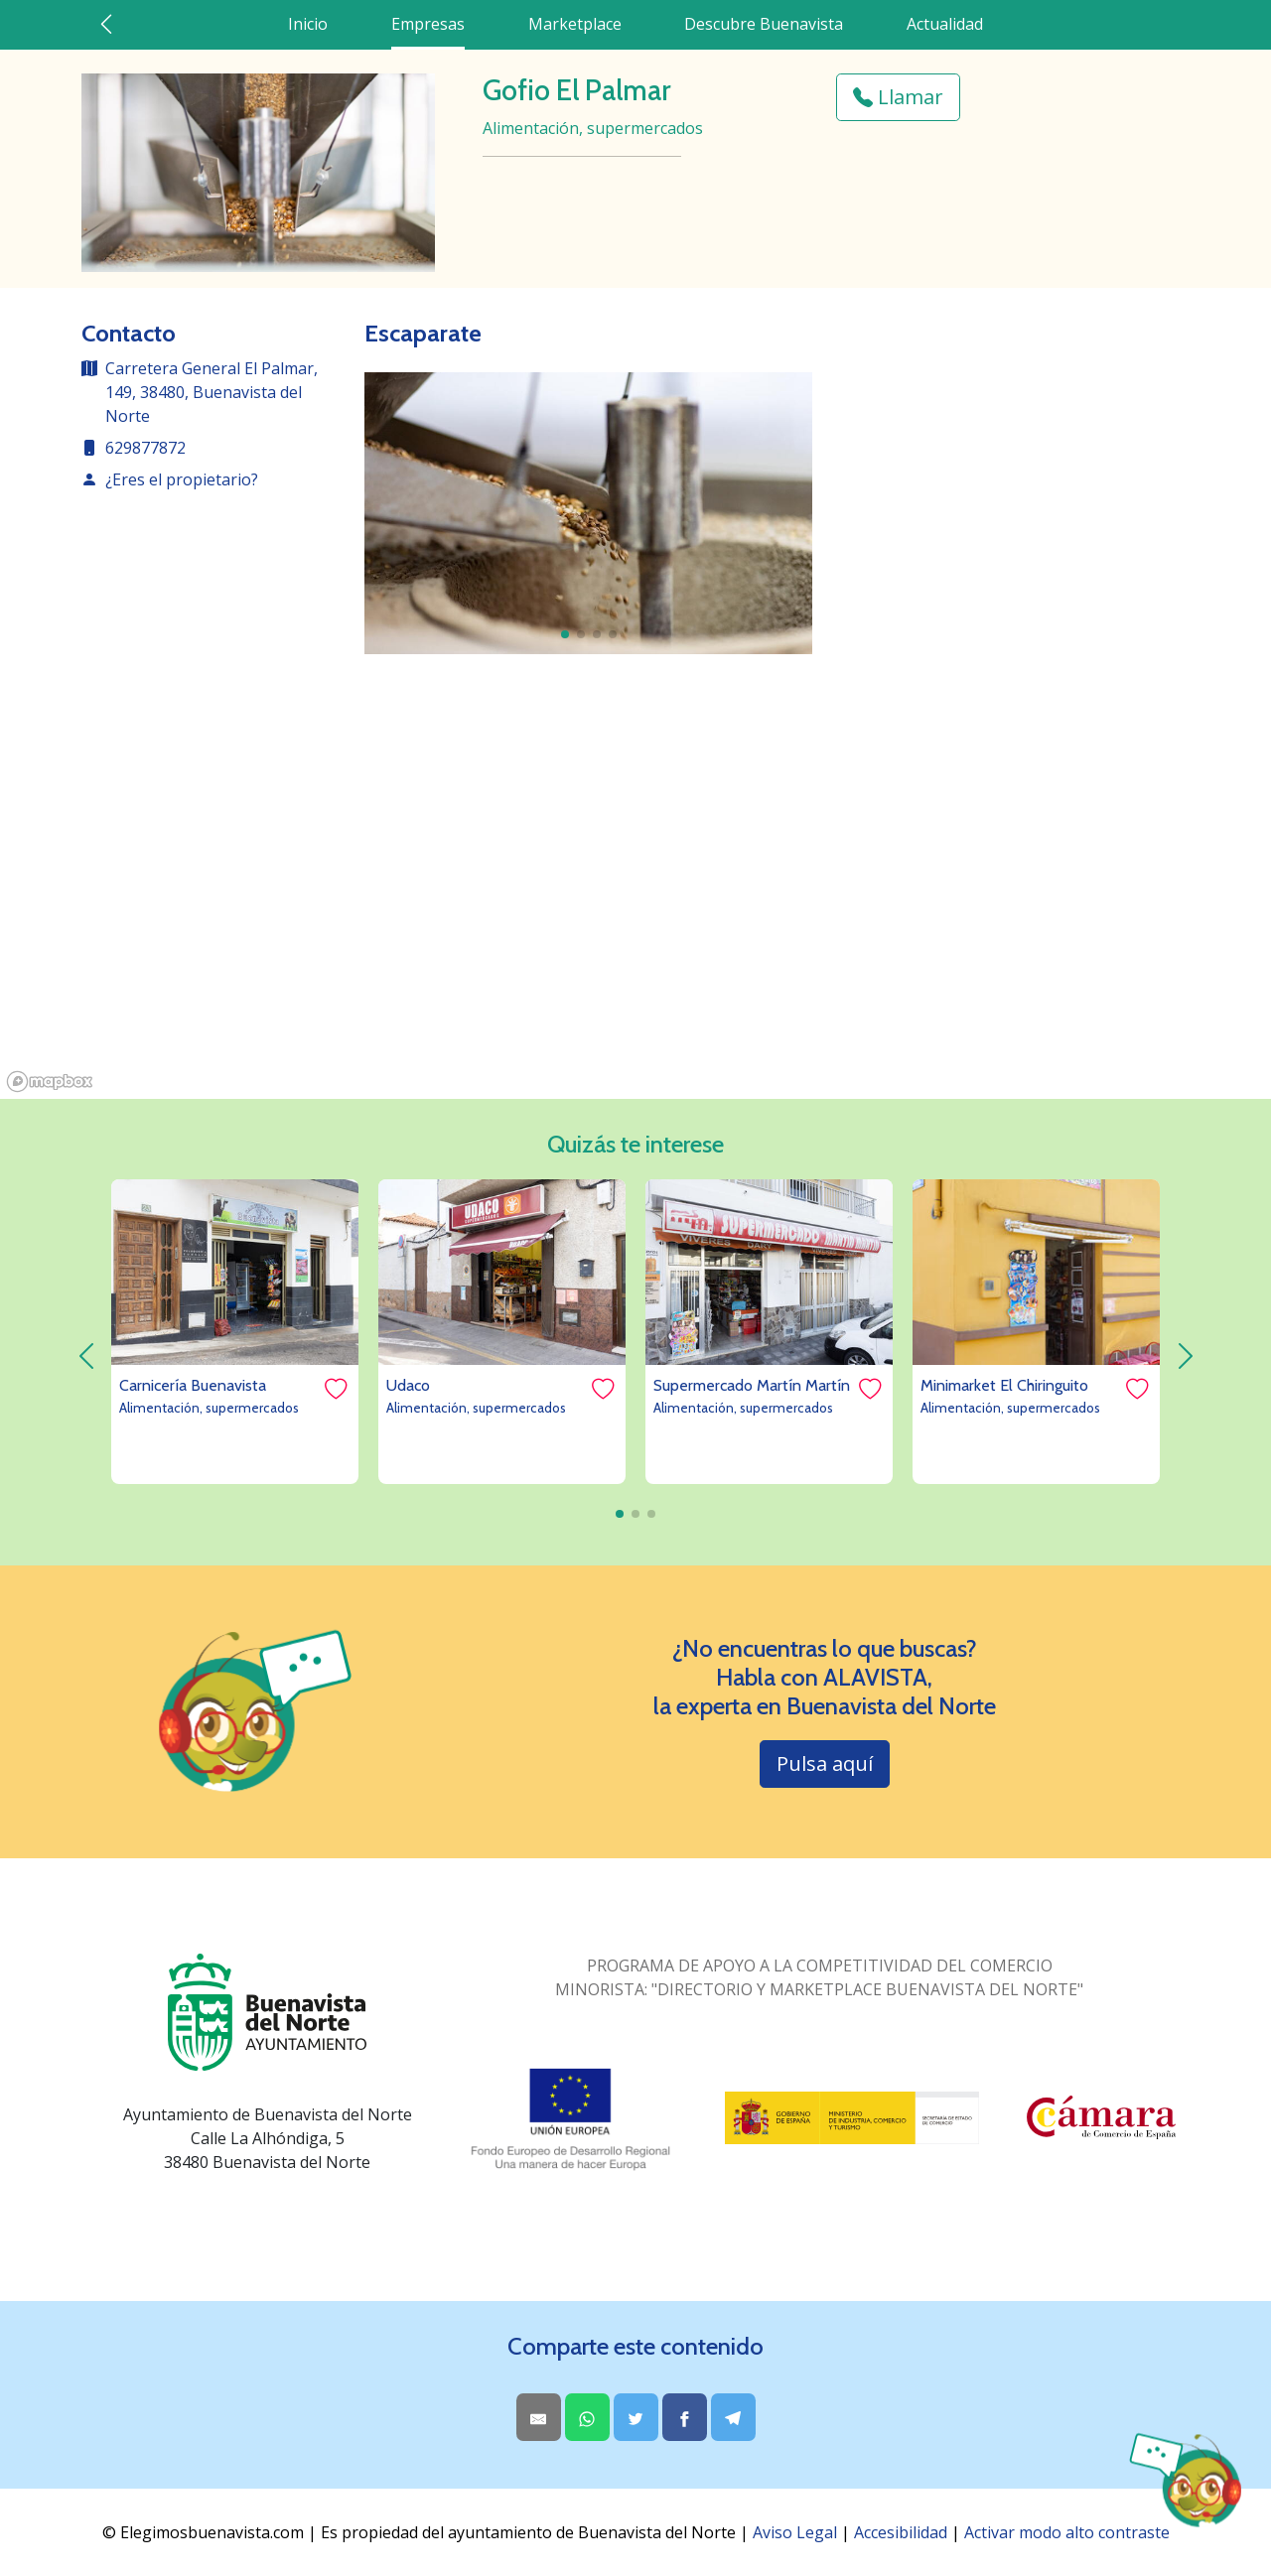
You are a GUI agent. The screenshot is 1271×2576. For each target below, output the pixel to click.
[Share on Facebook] (684, 2417)
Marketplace (575, 24)
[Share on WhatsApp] (587, 2417)
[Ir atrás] (106, 24)
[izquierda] (86, 1356)
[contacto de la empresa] (211, 487)
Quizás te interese (635, 1144)
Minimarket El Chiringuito (1004, 1385)
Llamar (898, 96)
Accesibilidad (900, 2532)
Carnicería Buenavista (192, 1385)
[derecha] (1185, 1356)
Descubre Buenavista (763, 24)
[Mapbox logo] (49, 1081)
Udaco (408, 1385)
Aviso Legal (795, 2532)
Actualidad (945, 24)
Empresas (428, 24)
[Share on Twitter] (636, 2417)
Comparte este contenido (635, 2347)
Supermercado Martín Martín (751, 1385)
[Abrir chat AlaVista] (1183, 2480)
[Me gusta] (335, 1389)
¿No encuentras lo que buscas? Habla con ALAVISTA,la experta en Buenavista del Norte (824, 1677)
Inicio (308, 24)
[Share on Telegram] (733, 2417)
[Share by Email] (538, 2417)
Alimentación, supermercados (209, 1408)
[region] (635, 900)
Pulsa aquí (825, 1763)
